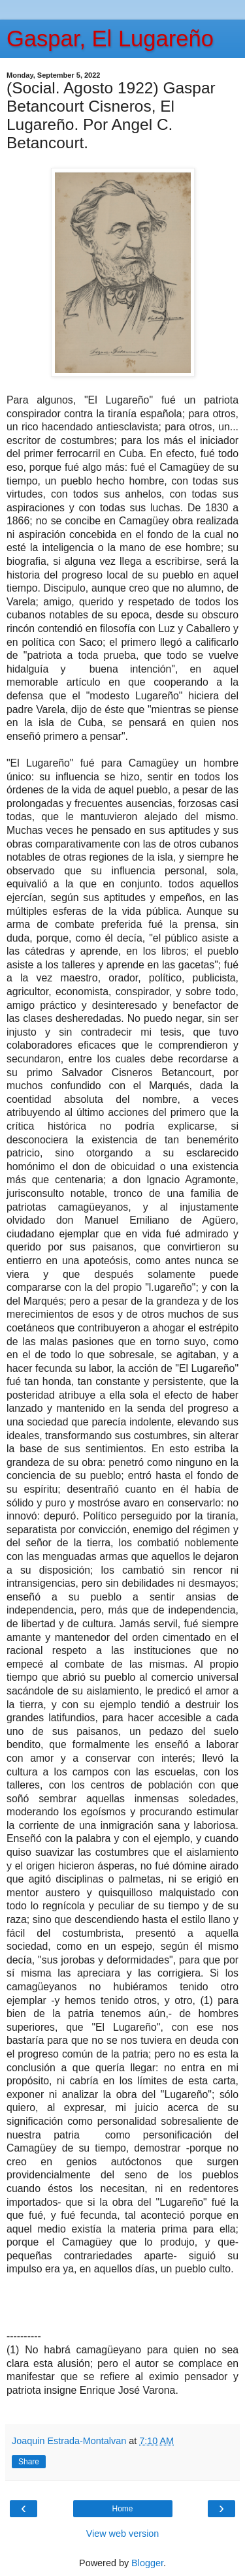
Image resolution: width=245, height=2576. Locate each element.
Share (28, 2461)
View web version (122, 2533)
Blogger (147, 2563)
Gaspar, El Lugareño (110, 38)
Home (122, 2508)
